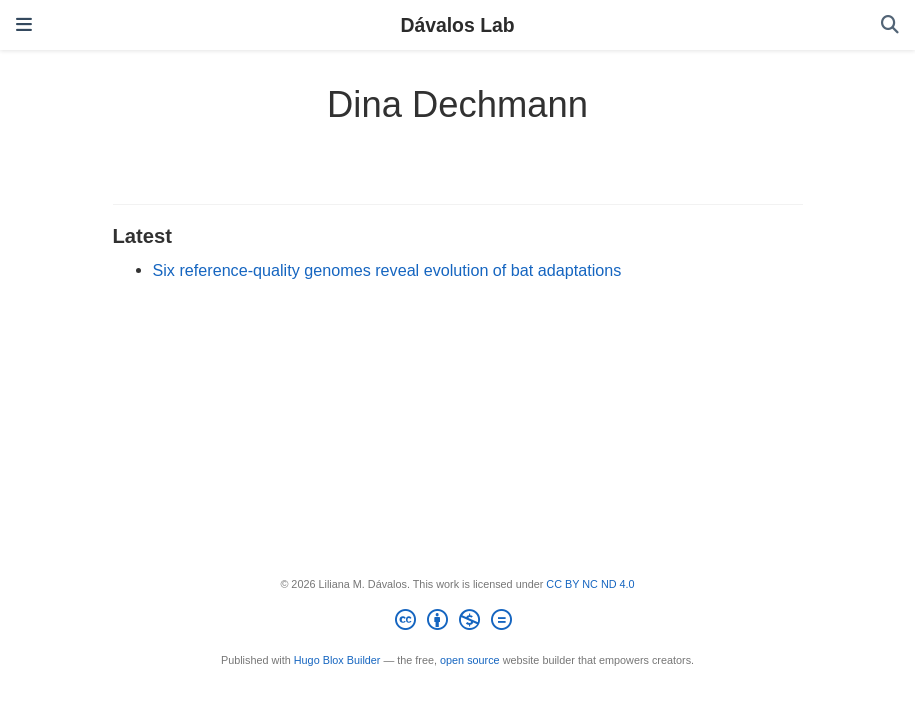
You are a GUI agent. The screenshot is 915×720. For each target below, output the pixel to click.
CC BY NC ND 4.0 (590, 584)
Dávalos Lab (457, 25)
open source (470, 660)
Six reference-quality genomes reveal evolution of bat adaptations (387, 270)
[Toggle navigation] (24, 24)
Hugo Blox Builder (337, 660)
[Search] (890, 25)
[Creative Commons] (457, 623)
